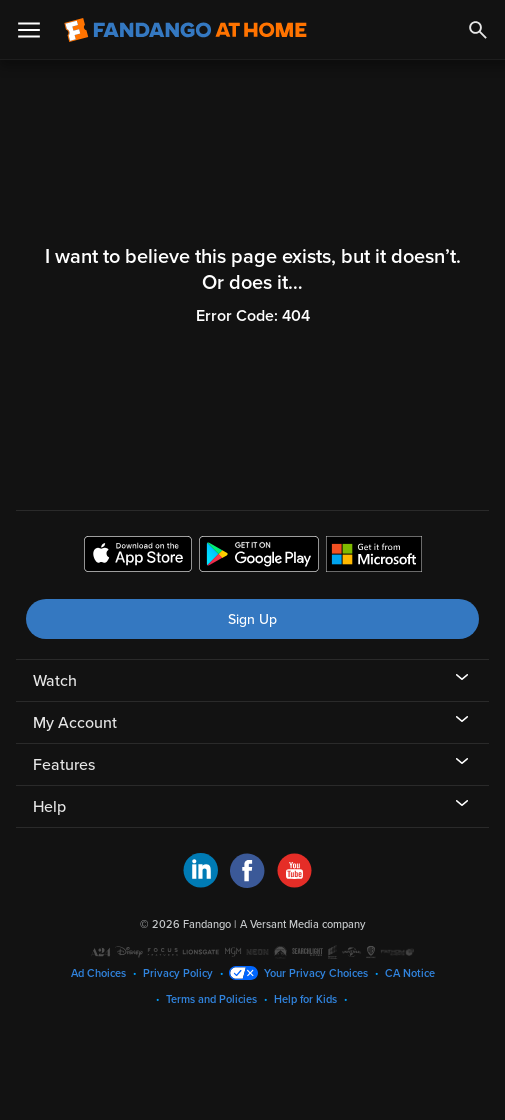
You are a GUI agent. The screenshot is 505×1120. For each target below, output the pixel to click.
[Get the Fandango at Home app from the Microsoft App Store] (374, 557)
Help (49, 807)
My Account (75, 723)
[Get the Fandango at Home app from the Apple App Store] (138, 557)
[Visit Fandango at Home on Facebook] (247, 883)
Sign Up (252, 619)
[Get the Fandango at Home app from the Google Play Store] (259, 557)
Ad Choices (98, 973)
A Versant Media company (302, 924)
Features (64, 765)
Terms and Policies (211, 999)
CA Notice (410, 973)
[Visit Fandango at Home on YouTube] (294, 883)
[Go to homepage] (185, 30)
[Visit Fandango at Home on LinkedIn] (200, 883)
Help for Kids (305, 999)
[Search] (478, 30)
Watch (55, 681)
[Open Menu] (29, 30)
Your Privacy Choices (316, 973)
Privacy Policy (178, 973)
